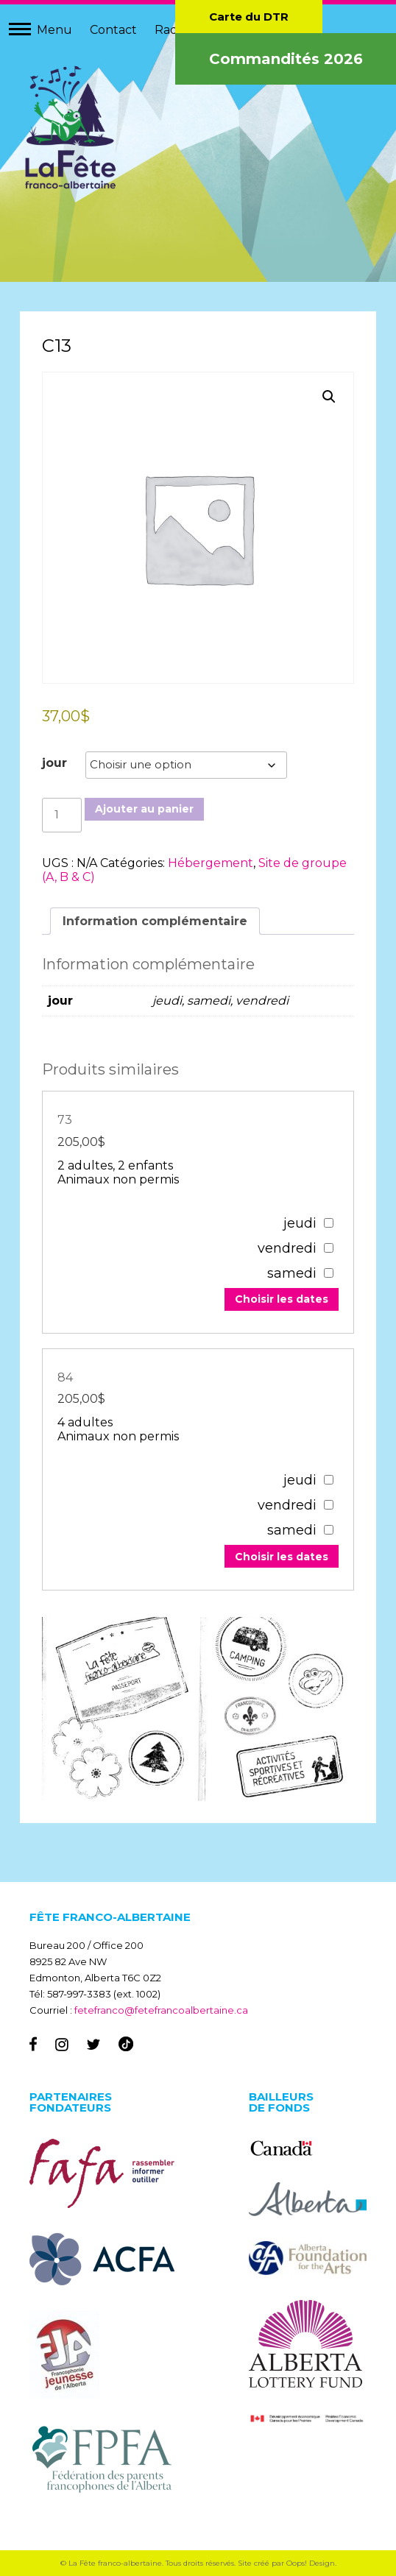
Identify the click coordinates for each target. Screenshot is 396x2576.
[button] (329, 396)
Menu (54, 30)
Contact (113, 30)
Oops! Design (310, 2563)
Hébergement (210, 863)
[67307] (328, 1480)
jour (54, 763)
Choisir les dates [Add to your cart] (281, 1299)
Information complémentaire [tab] (155, 921)
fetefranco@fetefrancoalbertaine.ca (161, 2010)
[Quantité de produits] (62, 815)
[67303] (328, 1223)
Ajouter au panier (144, 808)
